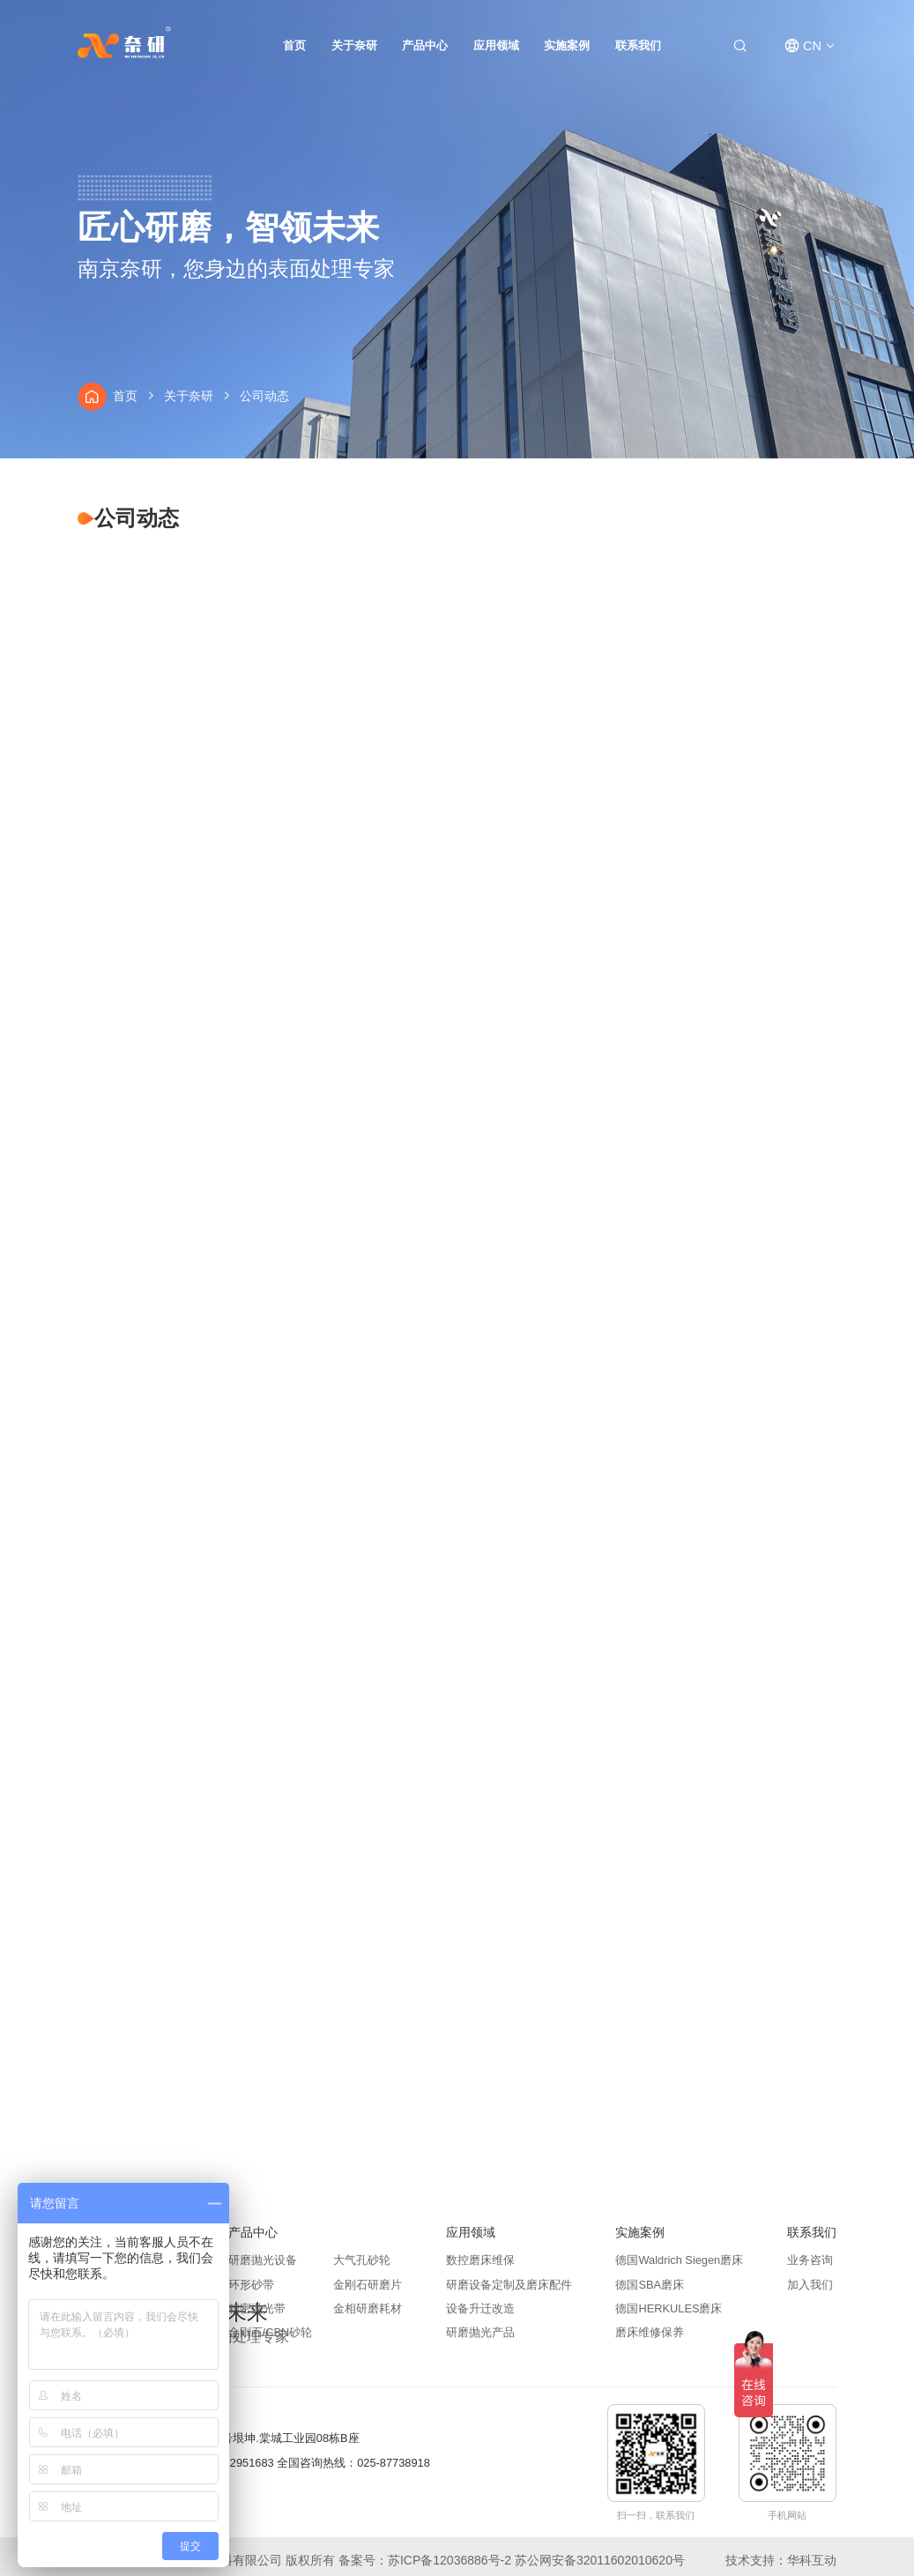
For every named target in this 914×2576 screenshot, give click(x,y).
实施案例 (567, 45)
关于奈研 (354, 45)
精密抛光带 (257, 2309)
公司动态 (265, 396)
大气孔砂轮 (361, 2261)
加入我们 (810, 2285)
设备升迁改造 (480, 2309)
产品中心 (425, 45)
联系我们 (638, 45)
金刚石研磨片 (367, 2285)
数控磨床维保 (480, 2261)
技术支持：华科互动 (780, 2560)
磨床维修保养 (649, 2333)
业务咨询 (810, 2261)
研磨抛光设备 (262, 2261)
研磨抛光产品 (480, 2333)
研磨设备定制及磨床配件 (509, 2285)
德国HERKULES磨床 (668, 2309)
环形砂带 (251, 2285)
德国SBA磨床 (649, 2285)
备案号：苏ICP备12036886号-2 (424, 2560)
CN (812, 46)
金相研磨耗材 (367, 2309)
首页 (294, 45)
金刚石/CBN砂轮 (270, 2333)
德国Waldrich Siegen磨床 (679, 2261)
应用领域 (496, 45)
